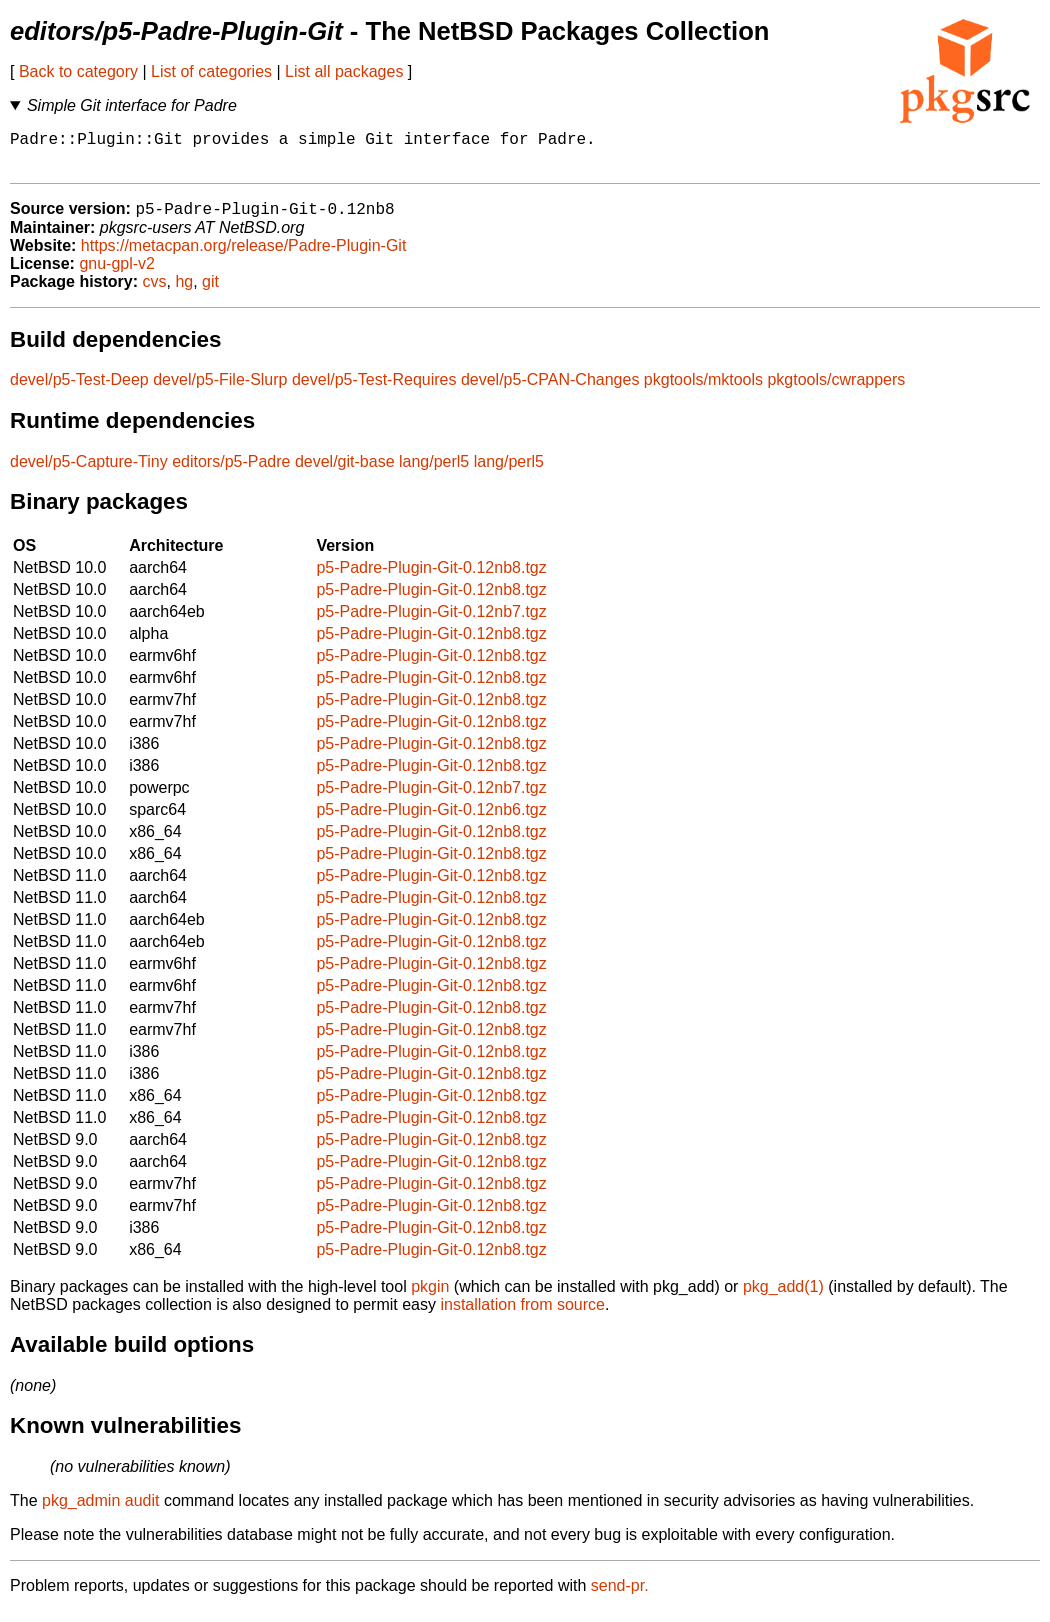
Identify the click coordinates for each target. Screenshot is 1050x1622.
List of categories (211, 71)
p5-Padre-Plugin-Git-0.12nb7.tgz (431, 622)
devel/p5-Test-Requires (374, 390)
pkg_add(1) (783, 1297)
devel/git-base (345, 472)
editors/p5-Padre (231, 472)
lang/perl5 (434, 472)
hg (184, 292)
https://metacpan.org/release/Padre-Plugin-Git (244, 256)
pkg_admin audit (100, 1511)
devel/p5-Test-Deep (79, 390)
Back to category (78, 71)
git (210, 292)
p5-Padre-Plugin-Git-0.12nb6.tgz (431, 820)
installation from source (522, 1315)
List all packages (344, 71)
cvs (155, 292)
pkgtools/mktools (703, 390)
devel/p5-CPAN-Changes (550, 390)
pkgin (430, 1297)
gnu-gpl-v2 (117, 274)
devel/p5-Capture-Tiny (89, 472)
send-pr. (620, 1596)
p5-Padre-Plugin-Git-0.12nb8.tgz (431, 578)
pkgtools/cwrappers (836, 390)
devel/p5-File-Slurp (220, 390)
